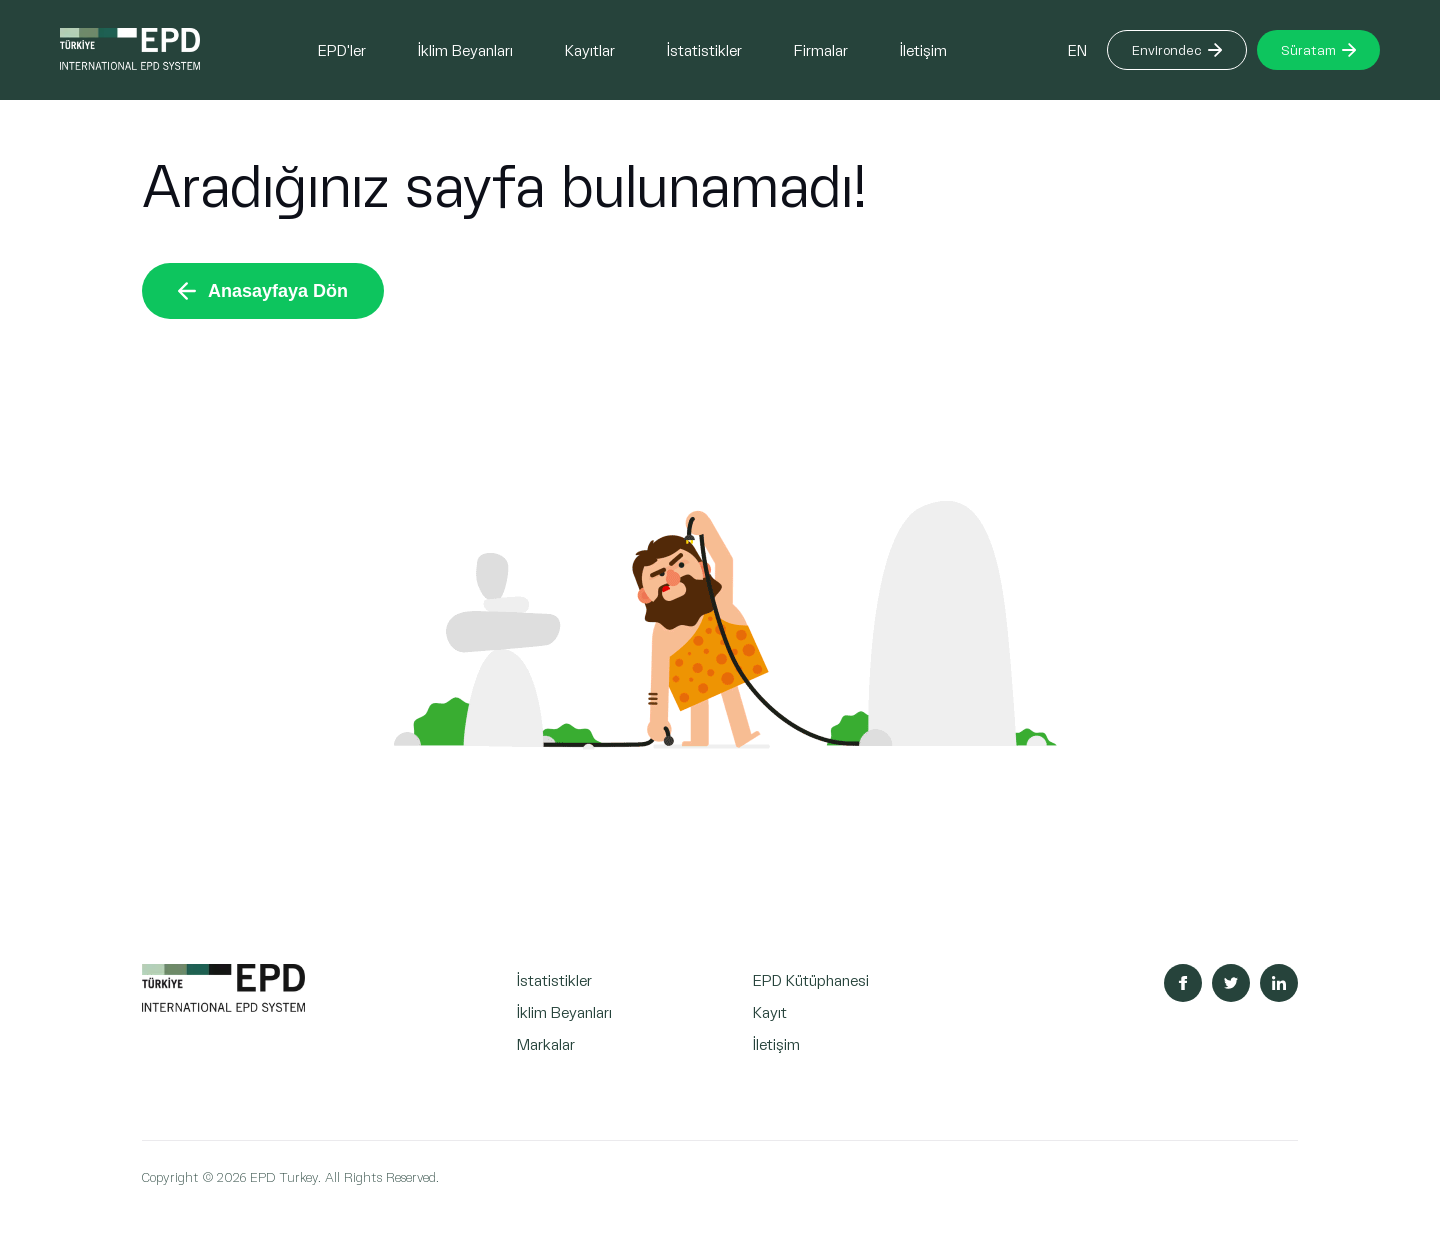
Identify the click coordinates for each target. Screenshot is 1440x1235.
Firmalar (821, 49)
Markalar (546, 1043)
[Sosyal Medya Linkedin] (1279, 983)
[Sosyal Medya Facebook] (1183, 983)
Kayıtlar (590, 49)
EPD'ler (342, 49)
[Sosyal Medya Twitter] (1231, 983)
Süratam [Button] (1318, 49)
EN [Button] (1077, 49)
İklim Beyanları (465, 49)
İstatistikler (704, 49)
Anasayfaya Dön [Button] (263, 291)
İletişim (923, 49)
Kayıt (770, 1011)
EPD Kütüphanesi (811, 979)
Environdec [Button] (1177, 49)
